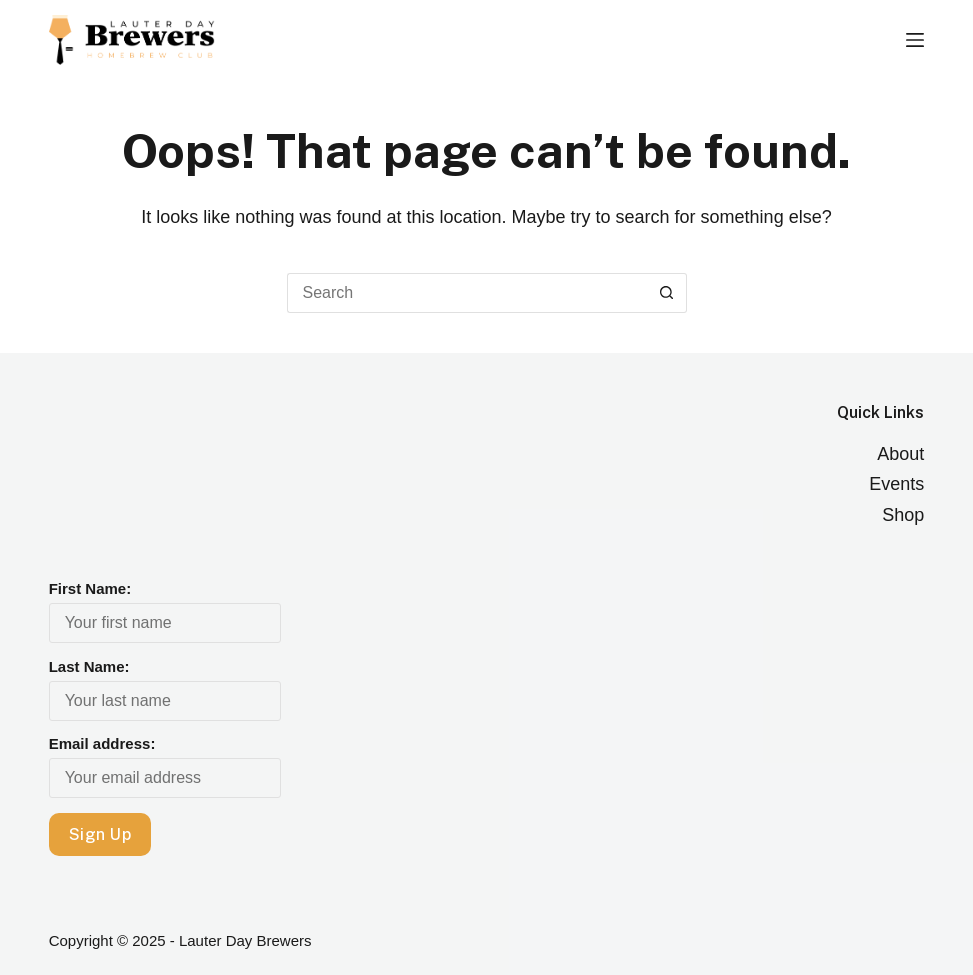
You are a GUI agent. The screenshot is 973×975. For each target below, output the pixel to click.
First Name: (90, 588)
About (900, 454)
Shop (903, 515)
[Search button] (667, 293)
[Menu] (915, 40)
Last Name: (89, 666)
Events (896, 484)
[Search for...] (467, 293)
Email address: (102, 743)
